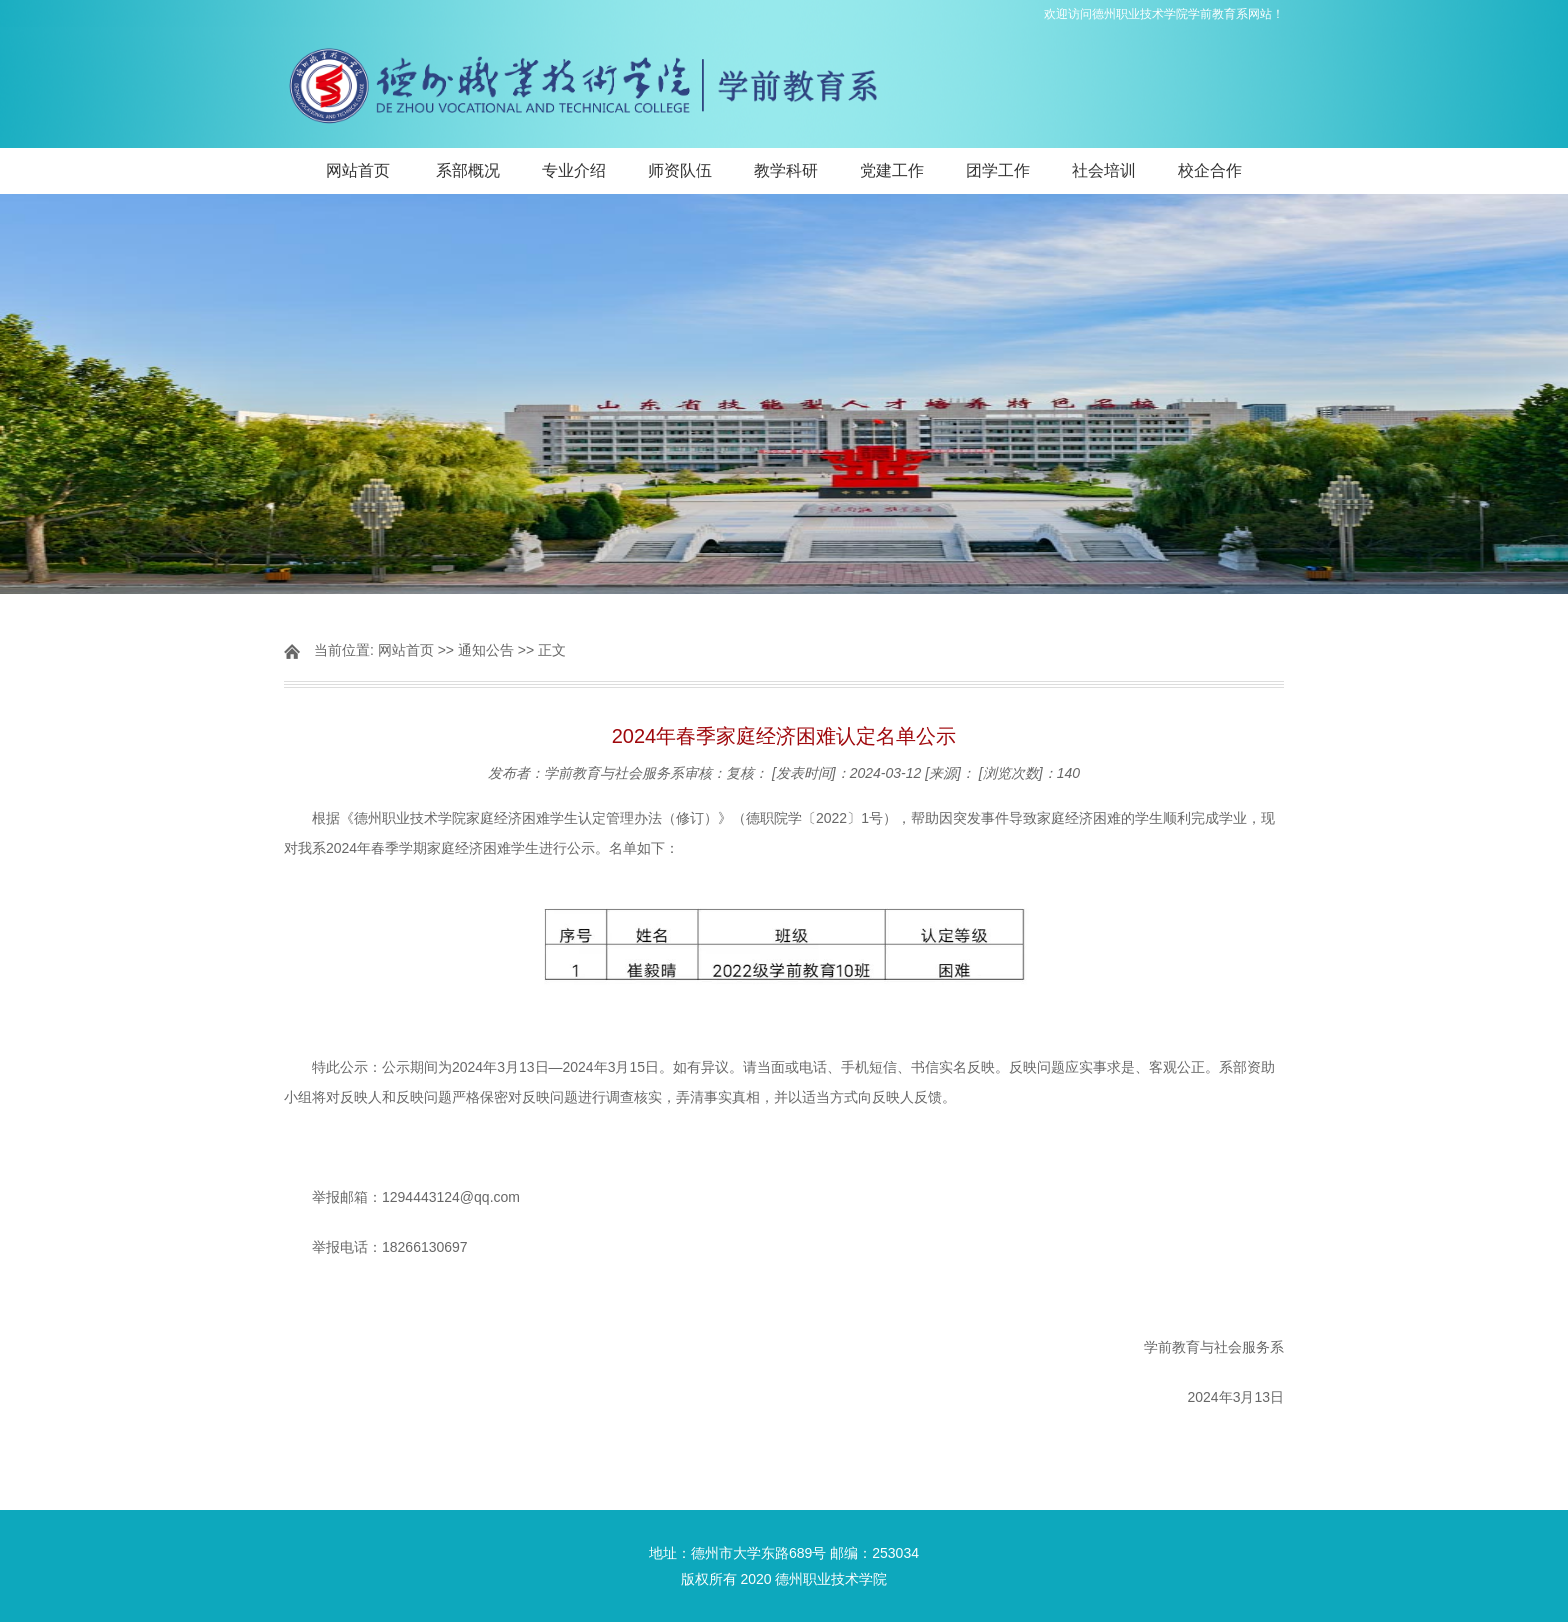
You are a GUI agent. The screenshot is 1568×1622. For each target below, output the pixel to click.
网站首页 (358, 170)
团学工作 (998, 170)
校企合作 (1210, 170)
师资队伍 (680, 170)
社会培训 (1104, 170)
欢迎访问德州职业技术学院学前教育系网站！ (1164, 14)
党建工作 (892, 170)
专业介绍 (574, 170)
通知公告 (486, 650)
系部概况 (468, 170)
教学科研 (786, 170)
